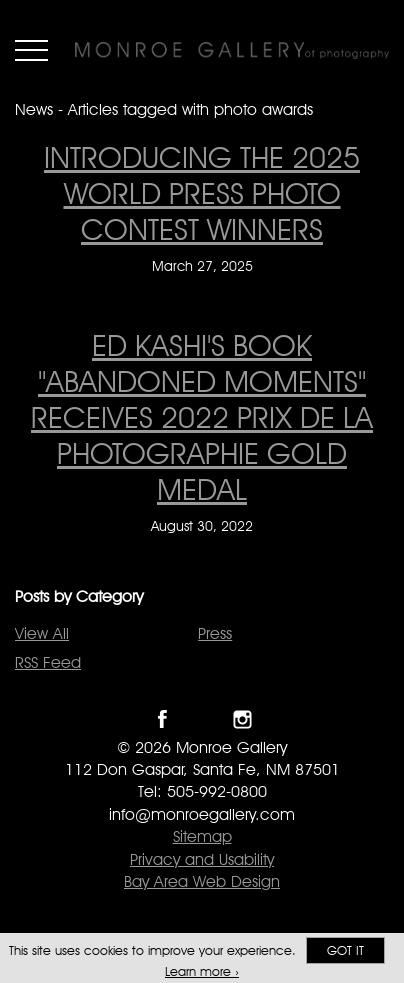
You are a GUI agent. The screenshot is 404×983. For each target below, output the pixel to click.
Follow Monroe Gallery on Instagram (242, 719)
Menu (31, 50)
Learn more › (202, 971)
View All (42, 633)
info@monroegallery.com (202, 814)
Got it (345, 950)
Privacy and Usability (202, 859)
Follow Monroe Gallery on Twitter (202, 719)
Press (215, 633)
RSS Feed (48, 662)
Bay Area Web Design (202, 881)
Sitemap (202, 836)
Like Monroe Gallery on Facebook (162, 719)
